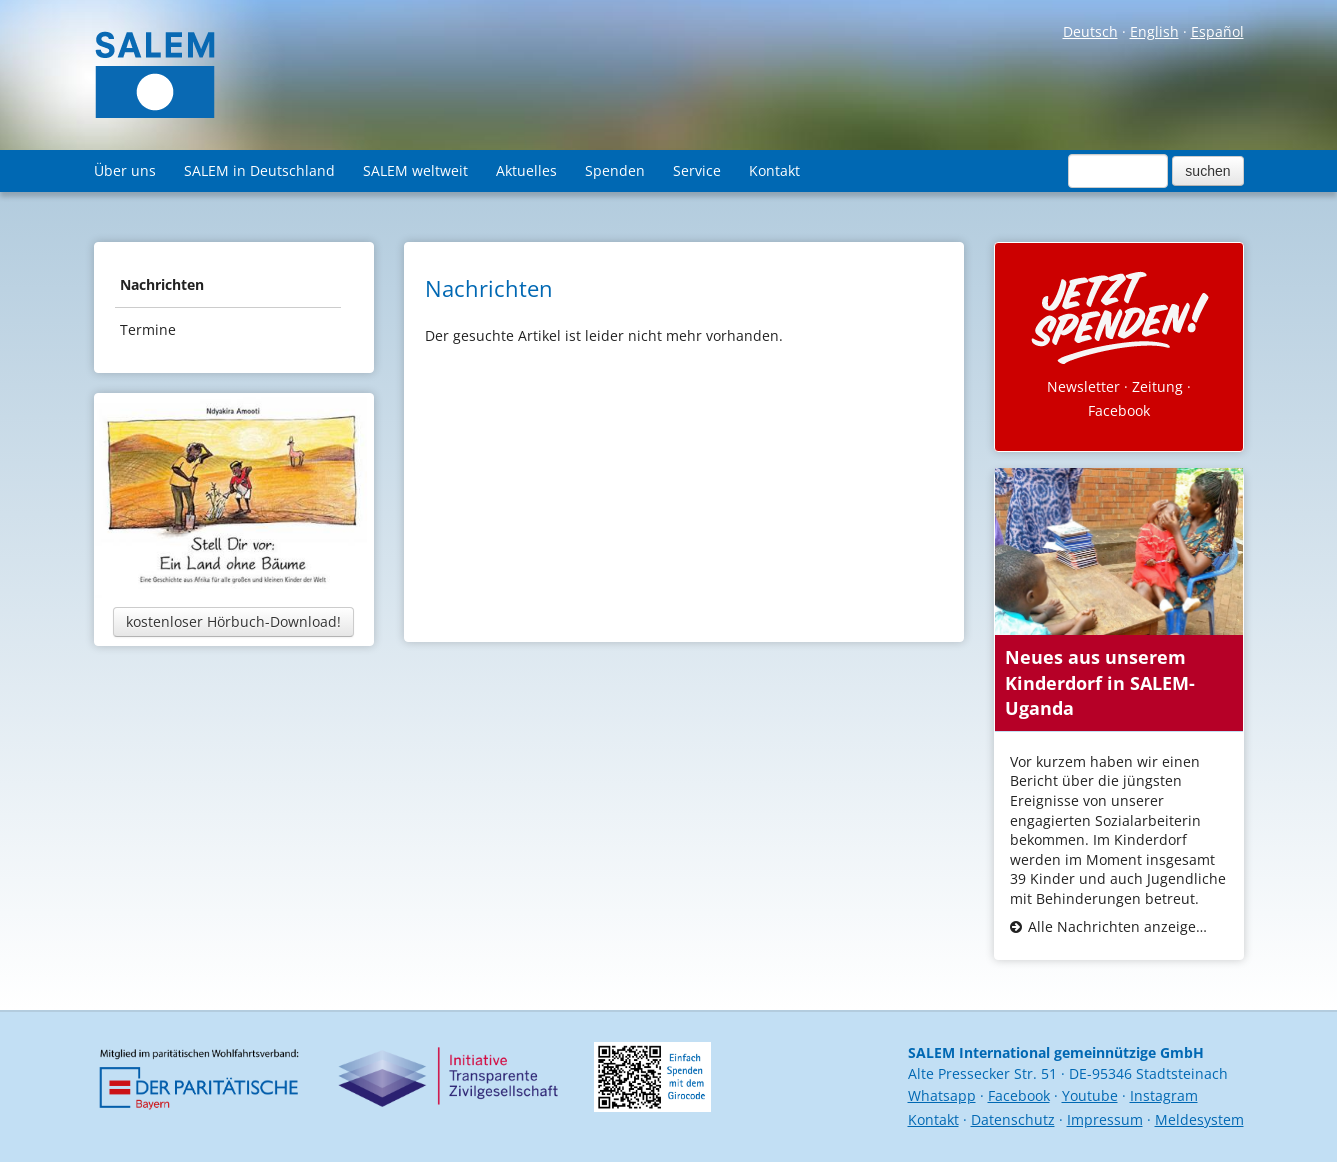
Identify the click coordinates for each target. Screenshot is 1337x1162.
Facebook (1119, 410)
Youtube (1090, 1095)
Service (697, 170)
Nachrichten (162, 284)
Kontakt (774, 170)
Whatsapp (942, 1095)
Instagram (1164, 1095)
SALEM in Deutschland (259, 170)
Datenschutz (1013, 1119)
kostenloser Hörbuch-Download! (233, 621)
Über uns (125, 170)
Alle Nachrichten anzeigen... (1119, 926)
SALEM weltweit (415, 170)
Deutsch (1090, 31)
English (1154, 31)
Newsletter (1083, 386)
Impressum (1105, 1119)
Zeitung (1157, 386)
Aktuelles (526, 170)
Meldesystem (1199, 1119)
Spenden (615, 170)
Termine (148, 329)
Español (1217, 31)
